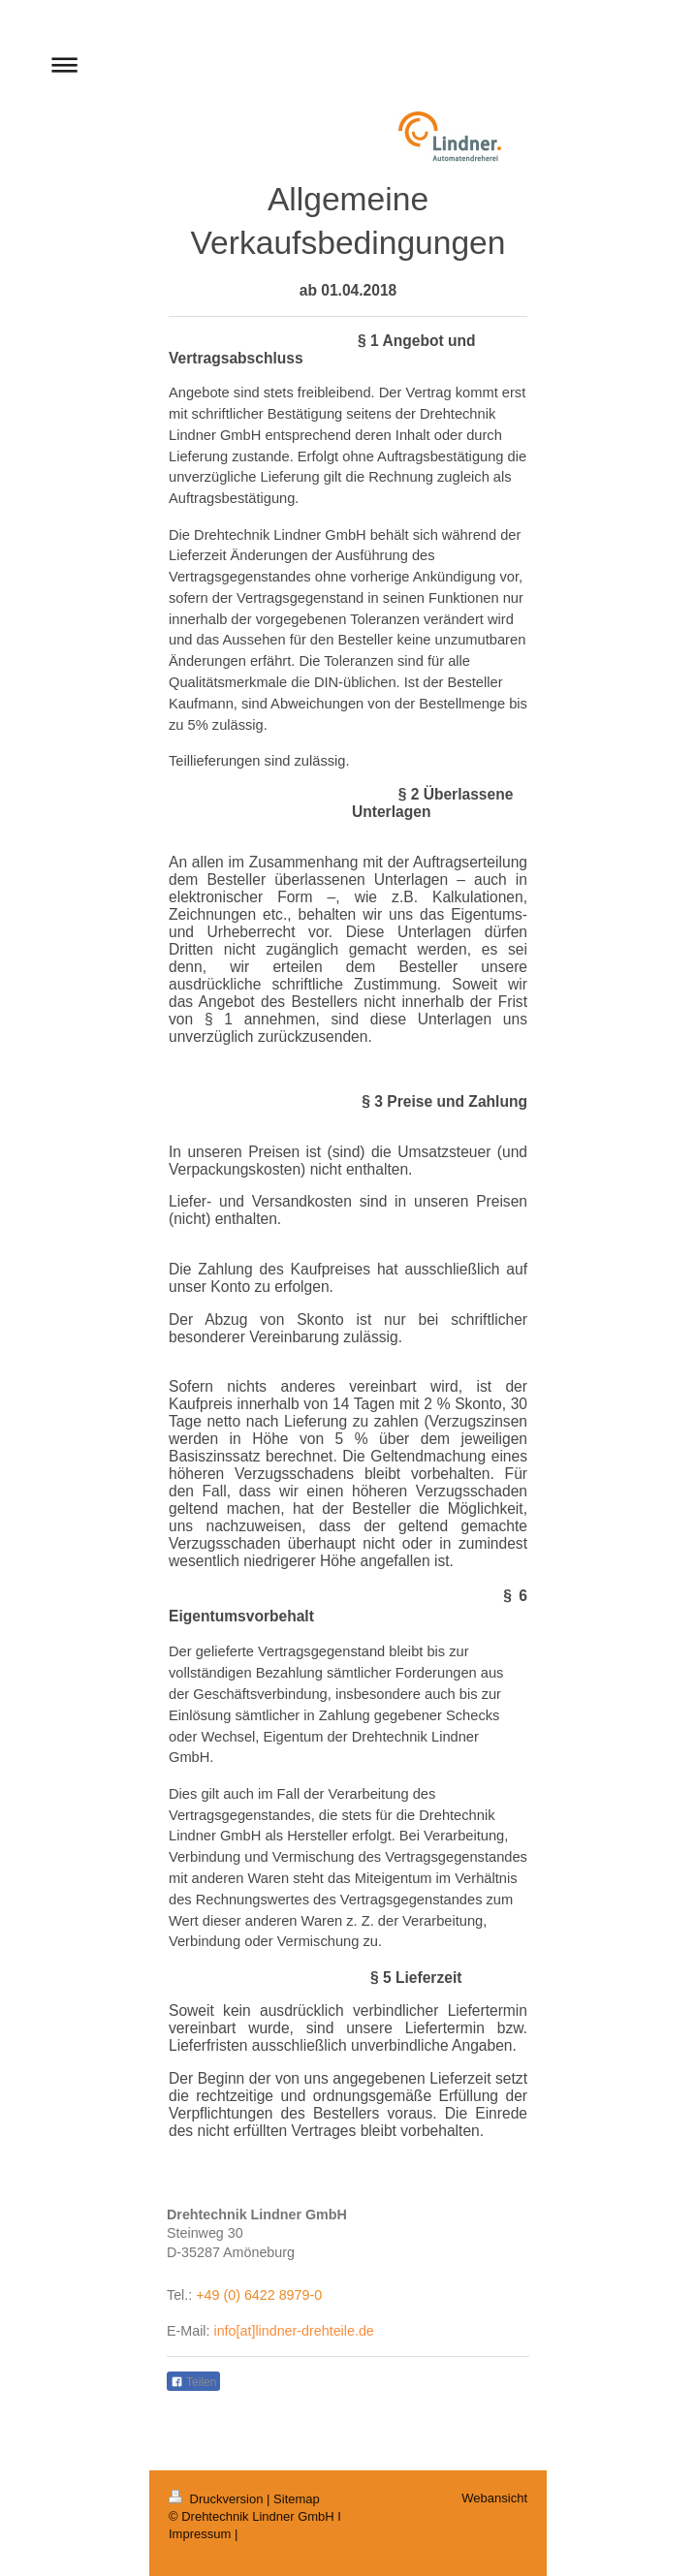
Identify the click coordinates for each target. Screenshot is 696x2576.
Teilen (193, 2382)
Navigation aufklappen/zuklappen (348, 64)
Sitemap (296, 2499)
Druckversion (218, 2499)
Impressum (200, 2534)
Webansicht (494, 2498)
